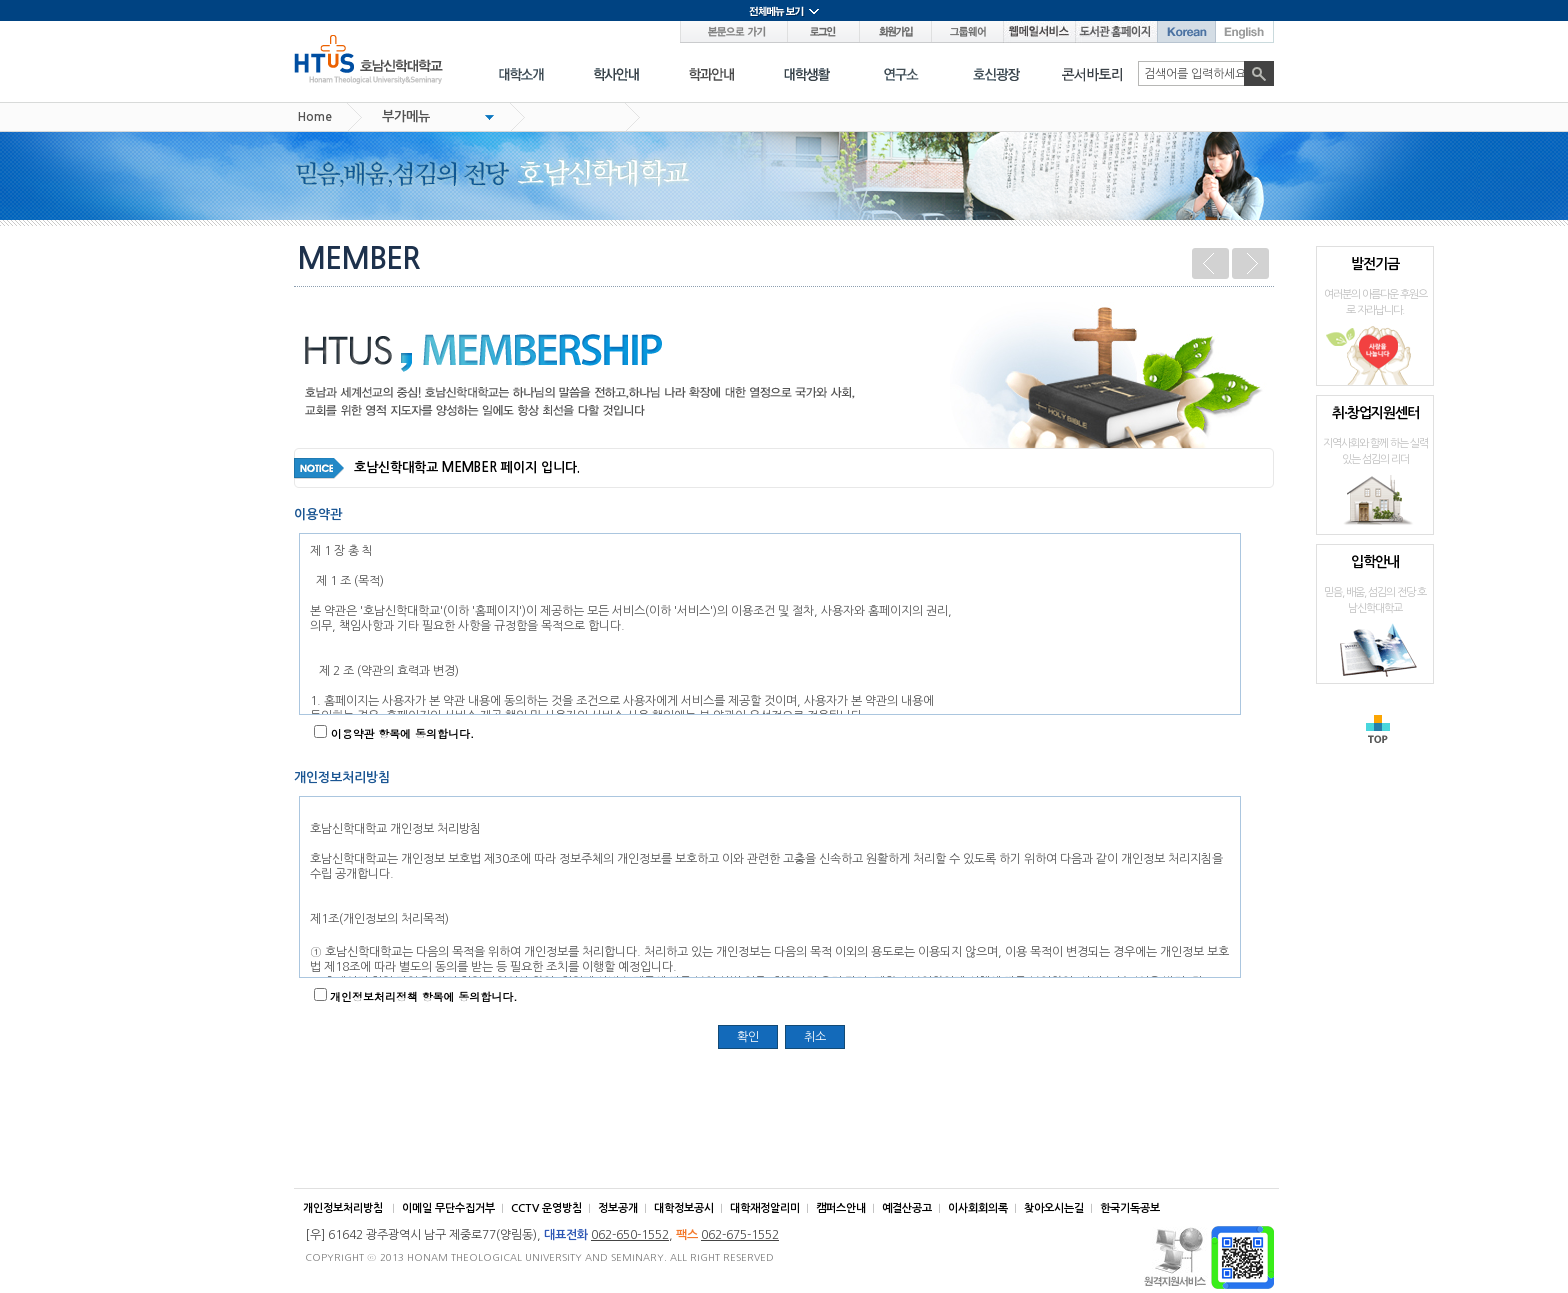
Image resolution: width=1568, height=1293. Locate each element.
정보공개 (618, 1208)
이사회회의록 (978, 1208)
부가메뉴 (406, 116)
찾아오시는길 (1054, 1208)
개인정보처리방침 (343, 1208)
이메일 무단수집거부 (448, 1208)
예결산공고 (907, 1208)
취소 (815, 1037)
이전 (1210, 263)
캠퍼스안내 (841, 1208)
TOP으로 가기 (1378, 729)
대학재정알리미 (765, 1208)
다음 (1250, 263)
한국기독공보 (1130, 1208)
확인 (748, 1037)
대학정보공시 (684, 1208)
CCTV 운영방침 (546, 1208)
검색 (1259, 73)
